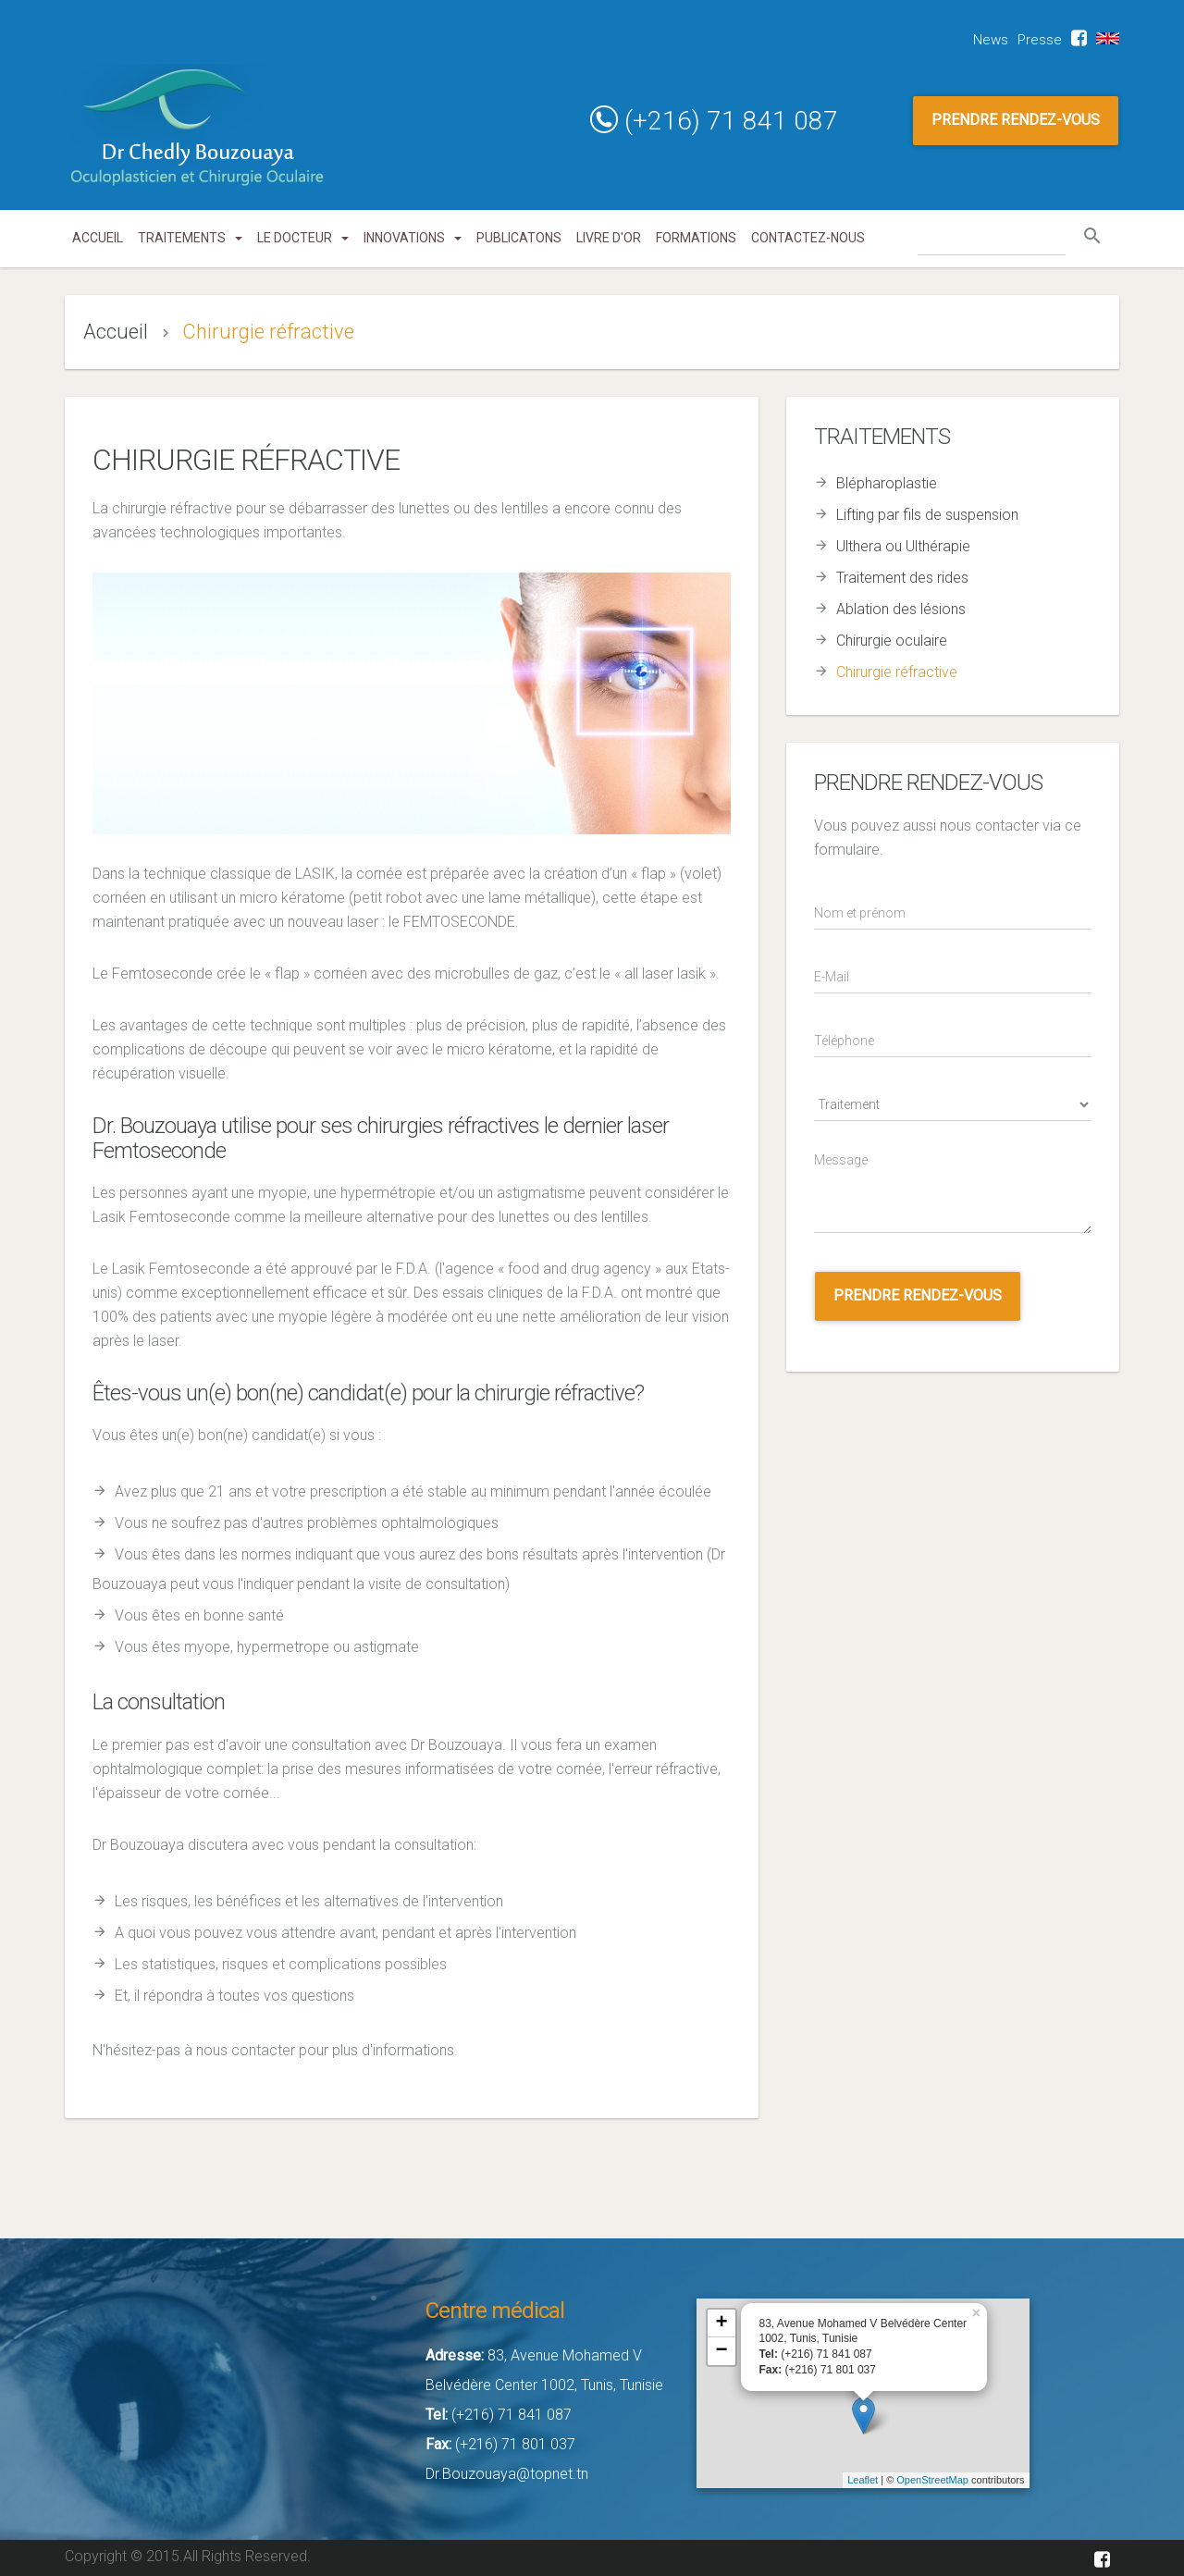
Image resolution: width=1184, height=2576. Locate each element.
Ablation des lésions (901, 609)
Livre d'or (608, 237)
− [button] (721, 2351)
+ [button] (721, 2323)
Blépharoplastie (886, 483)
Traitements (190, 237)
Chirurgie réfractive (896, 672)
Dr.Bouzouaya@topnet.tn (507, 2474)
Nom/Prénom (850, 892)
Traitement (850, 1083)
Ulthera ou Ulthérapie (903, 546)
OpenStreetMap (932, 2479)
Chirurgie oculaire (891, 640)
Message (850, 1147)
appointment (850, 1259)
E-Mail (850, 956)
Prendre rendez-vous (917, 1295)
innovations (413, 237)
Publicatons (518, 237)
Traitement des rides (902, 577)
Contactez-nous (808, 237)
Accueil (97, 237)
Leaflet (862, 2479)
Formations (696, 237)
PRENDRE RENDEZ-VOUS (1015, 120)
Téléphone (850, 1020)
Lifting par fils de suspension (927, 515)
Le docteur (303, 237)
